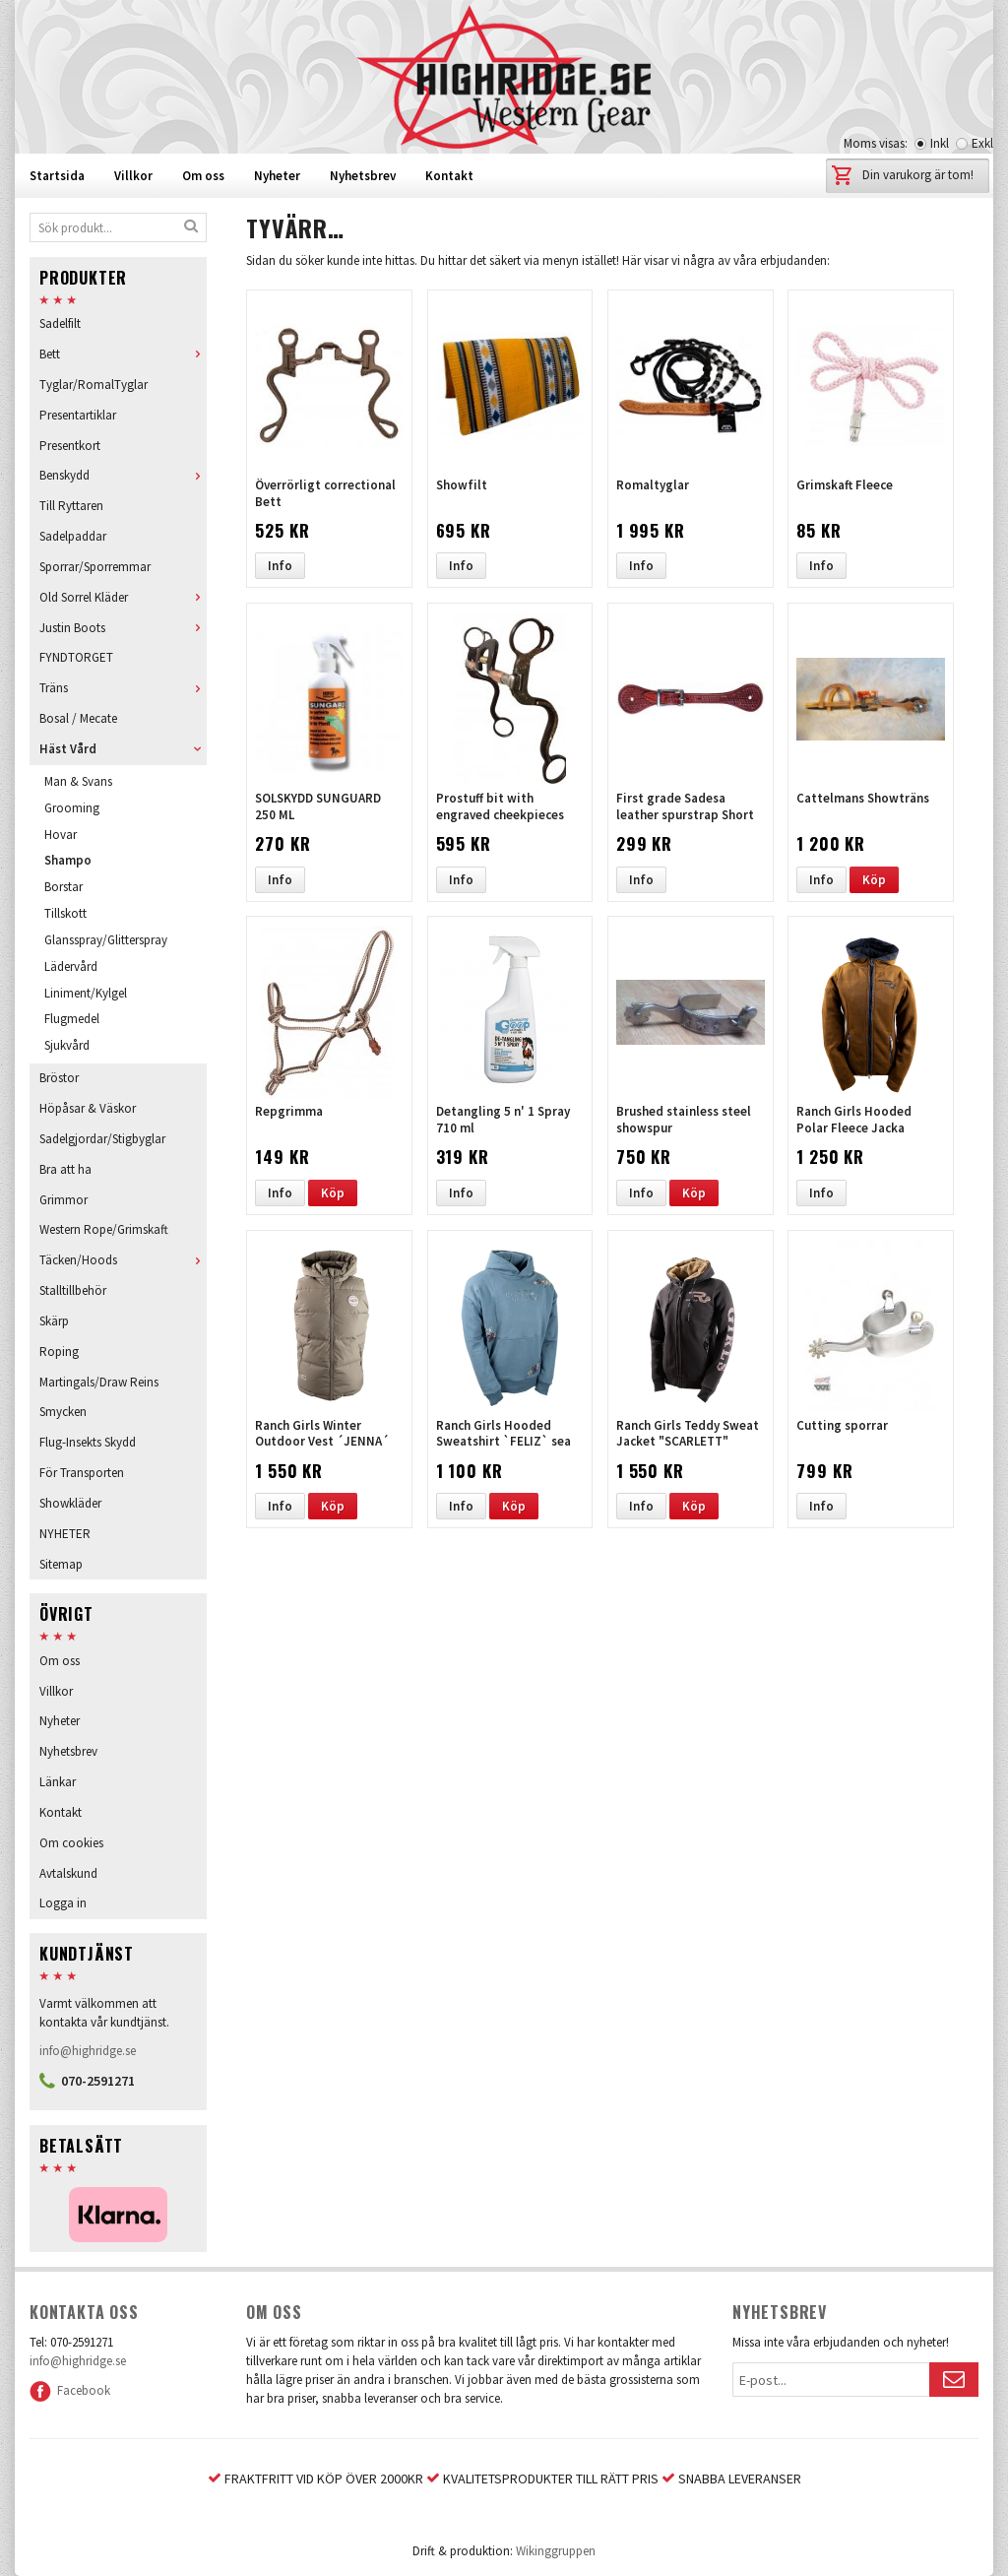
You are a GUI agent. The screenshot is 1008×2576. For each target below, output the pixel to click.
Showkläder (70, 1503)
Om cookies (71, 1843)
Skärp (54, 1321)
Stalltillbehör (72, 1290)
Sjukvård (67, 1045)
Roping (59, 1351)
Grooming (71, 808)
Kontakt (449, 175)
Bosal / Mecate (78, 718)
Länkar (57, 1781)
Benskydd (123, 475)
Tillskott (65, 913)
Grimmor (63, 1199)
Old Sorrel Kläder (123, 597)
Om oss (203, 175)
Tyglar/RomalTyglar (93, 384)
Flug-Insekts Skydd (87, 1442)
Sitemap (61, 1564)
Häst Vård (123, 749)
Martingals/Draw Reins (98, 1382)
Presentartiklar (77, 415)
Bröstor (59, 1077)
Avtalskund (68, 1873)
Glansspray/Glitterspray (105, 940)
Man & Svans (78, 781)
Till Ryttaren (71, 505)
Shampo (68, 860)
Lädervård (70, 966)
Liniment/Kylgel (85, 993)
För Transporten (81, 1472)
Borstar (63, 886)
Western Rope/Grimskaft (103, 1229)
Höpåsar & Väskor (87, 1108)
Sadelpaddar (72, 536)
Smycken (63, 1411)
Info (280, 565)
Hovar (60, 834)
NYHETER (65, 1533)
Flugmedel (71, 1018)
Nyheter (277, 175)
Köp (874, 879)
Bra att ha (65, 1169)
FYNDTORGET (76, 657)
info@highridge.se (87, 2050)
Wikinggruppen (556, 2551)
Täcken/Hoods (123, 1260)
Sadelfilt (60, 323)
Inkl (939, 143)
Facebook (70, 2390)
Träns (123, 687)
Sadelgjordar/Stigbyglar (102, 1138)
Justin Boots (123, 627)
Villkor (133, 175)
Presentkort (69, 445)
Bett (123, 354)
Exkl (982, 143)
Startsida (57, 175)
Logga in (63, 1903)
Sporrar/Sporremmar (95, 566)
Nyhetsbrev (363, 175)
